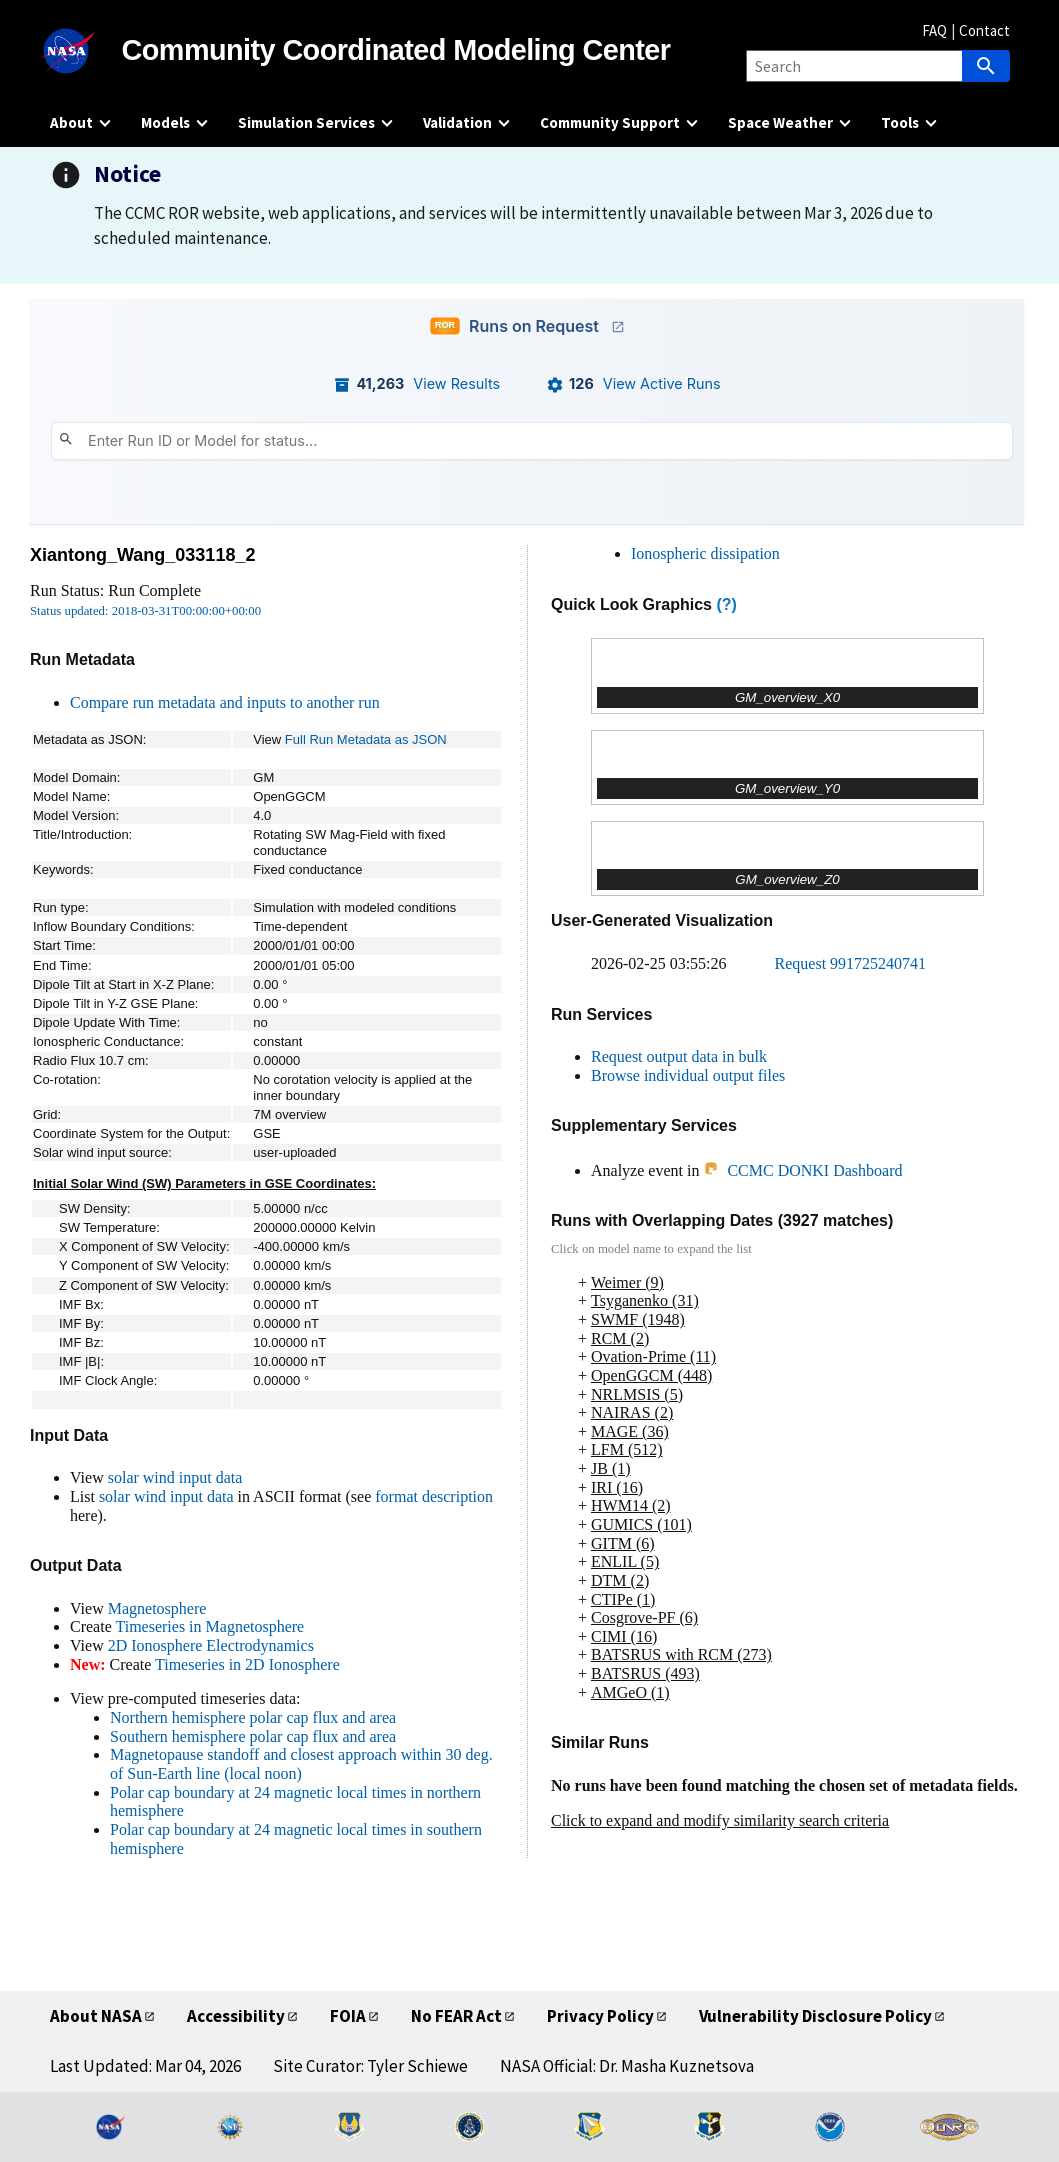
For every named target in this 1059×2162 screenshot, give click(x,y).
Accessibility (236, 2016)
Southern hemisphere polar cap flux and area (253, 1736)
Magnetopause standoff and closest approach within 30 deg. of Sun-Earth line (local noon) (301, 1764)
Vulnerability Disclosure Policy (815, 2016)
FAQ (934, 30)
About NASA (96, 2016)
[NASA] (86, 51)
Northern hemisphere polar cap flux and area (253, 1717)
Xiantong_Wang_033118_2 (142, 555)
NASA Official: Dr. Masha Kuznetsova (627, 2066)
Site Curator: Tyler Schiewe (370, 2066)
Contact (984, 30)
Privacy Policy (600, 2016)
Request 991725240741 (851, 963)
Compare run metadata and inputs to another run (225, 702)
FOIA (348, 2016)
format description (434, 1496)
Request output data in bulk (679, 1056)
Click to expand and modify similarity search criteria (720, 1820)
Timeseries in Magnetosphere (209, 1626)
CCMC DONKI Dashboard (802, 1170)
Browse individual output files (688, 1075)
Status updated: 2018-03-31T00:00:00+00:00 (145, 611)
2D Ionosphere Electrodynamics (211, 1645)
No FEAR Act (456, 2016)
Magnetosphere (157, 1608)
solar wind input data (175, 1477)
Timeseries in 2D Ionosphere (247, 1664)
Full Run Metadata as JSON (366, 739)
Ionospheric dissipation (705, 553)
